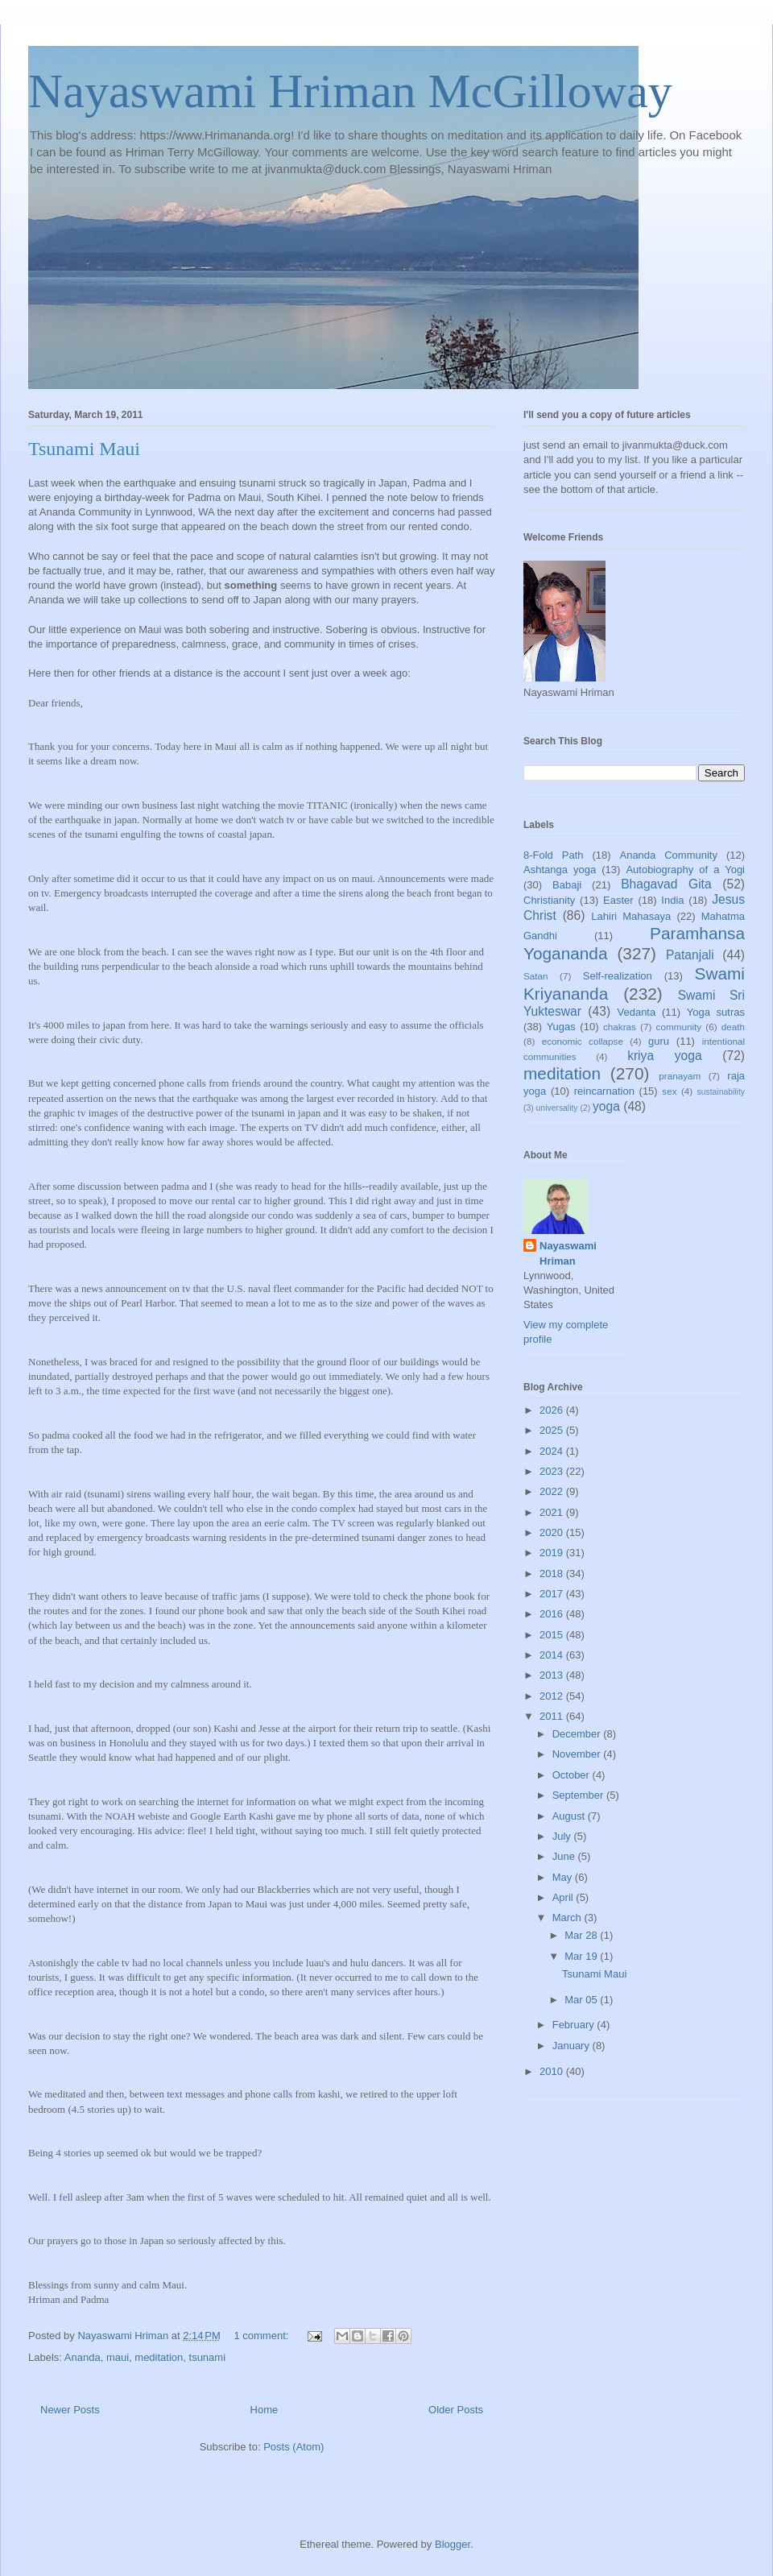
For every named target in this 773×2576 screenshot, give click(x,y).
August (570, 1816)
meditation (158, 2357)
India (672, 900)
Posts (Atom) (293, 2447)
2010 (552, 2071)
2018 (552, 1574)
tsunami (207, 2357)
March (568, 1917)
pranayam (680, 1076)
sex (669, 1091)
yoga (606, 1106)
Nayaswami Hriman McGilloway (350, 91)
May (563, 1877)
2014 (552, 1655)
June (565, 1856)
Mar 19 (582, 1956)
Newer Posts (70, 2410)
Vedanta (637, 1012)
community (679, 1026)
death (733, 1026)
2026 (552, 1410)
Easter (618, 900)
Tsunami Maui (84, 448)
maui (117, 2357)
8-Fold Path (553, 855)
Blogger (452, 2544)
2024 (552, 1451)
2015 (552, 1635)
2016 (552, 1614)
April (564, 1897)
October (572, 1775)
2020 (552, 1532)
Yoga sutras (716, 1012)
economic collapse (582, 1041)
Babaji (566, 885)
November (578, 1754)
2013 (552, 1675)
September (579, 1795)
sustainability (721, 1091)
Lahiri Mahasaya (631, 916)
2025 (552, 1430)
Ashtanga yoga (559, 869)
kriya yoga (664, 1055)
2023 (552, 1471)
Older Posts (455, 2410)
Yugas (561, 1027)
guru (658, 1041)
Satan (535, 976)
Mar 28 (582, 1935)
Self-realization (617, 976)
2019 (552, 1553)
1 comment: (262, 2336)
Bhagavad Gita (666, 884)
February (574, 2025)
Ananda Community (668, 855)
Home (264, 2410)
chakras (619, 1026)
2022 (552, 1491)
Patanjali (690, 955)
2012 (552, 1696)
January (572, 2046)
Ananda (82, 2357)
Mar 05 (582, 2000)
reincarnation (604, 1091)
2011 (552, 1716)
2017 (552, 1594)
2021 (552, 1512)
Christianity (549, 900)
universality (557, 1108)
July (563, 1836)
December (578, 1734)
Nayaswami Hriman (568, 1253)
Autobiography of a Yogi (685, 869)
